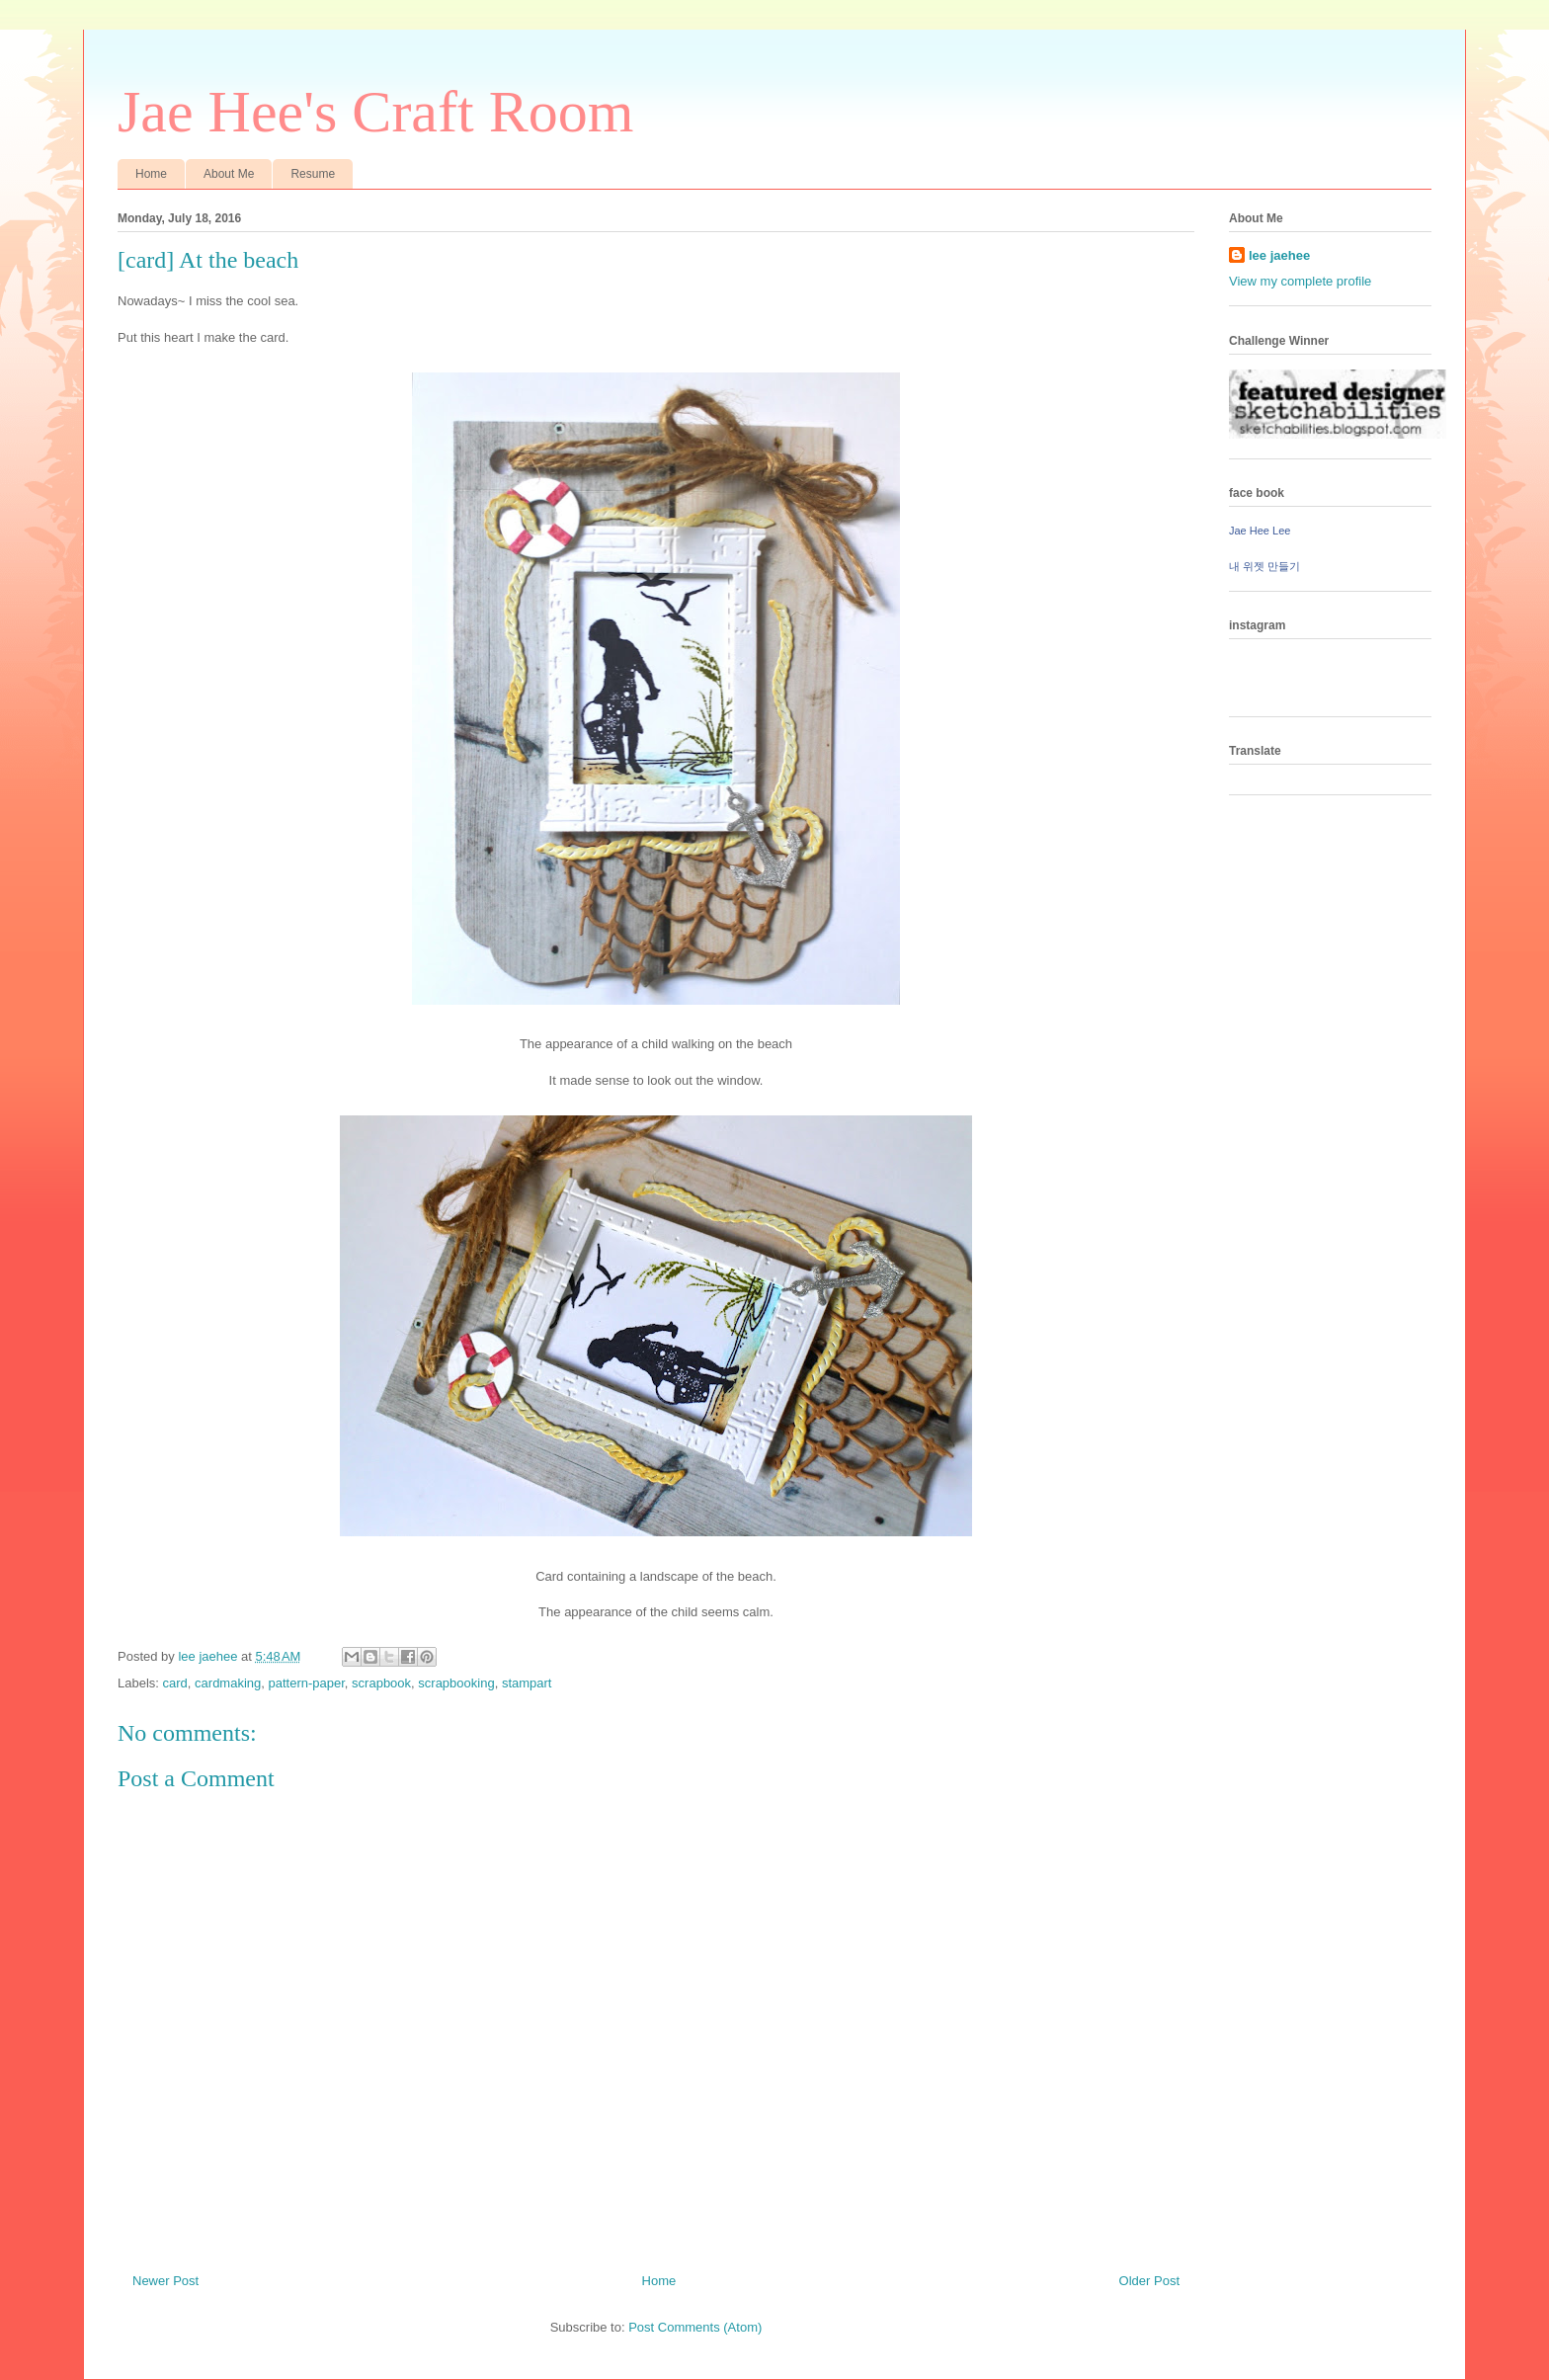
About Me (229, 174)
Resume (312, 174)
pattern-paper (307, 1683)
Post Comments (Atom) (695, 2327)
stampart (527, 1683)
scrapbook (381, 1683)
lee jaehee (1279, 255)
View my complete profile (1300, 281)
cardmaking (228, 1683)
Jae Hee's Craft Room (375, 111)
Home (151, 174)
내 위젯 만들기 (1264, 566)
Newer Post (165, 2280)
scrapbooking (456, 1683)
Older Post (1149, 2280)
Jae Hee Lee (1259, 530)
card (175, 1683)
